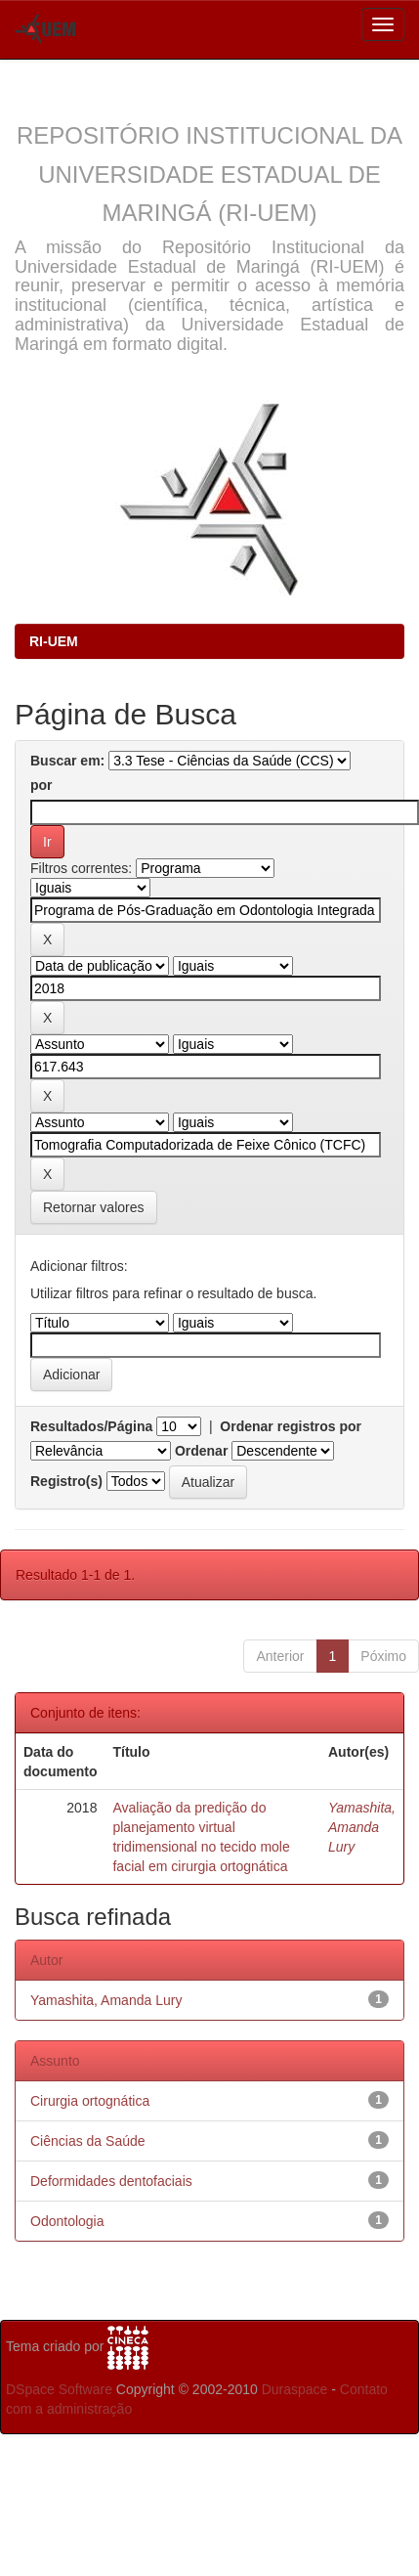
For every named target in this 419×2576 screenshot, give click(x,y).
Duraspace (295, 2389)
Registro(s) (66, 1481)
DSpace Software (59, 2389)
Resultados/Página (91, 1426)
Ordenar (201, 1451)
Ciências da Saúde (88, 2141)
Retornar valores (94, 1207)
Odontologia (67, 2221)
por (41, 785)
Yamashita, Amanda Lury (362, 1827)
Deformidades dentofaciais (111, 2181)
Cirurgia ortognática (89, 2101)
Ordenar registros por (290, 1426)
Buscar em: (67, 760)
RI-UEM (53, 641)
